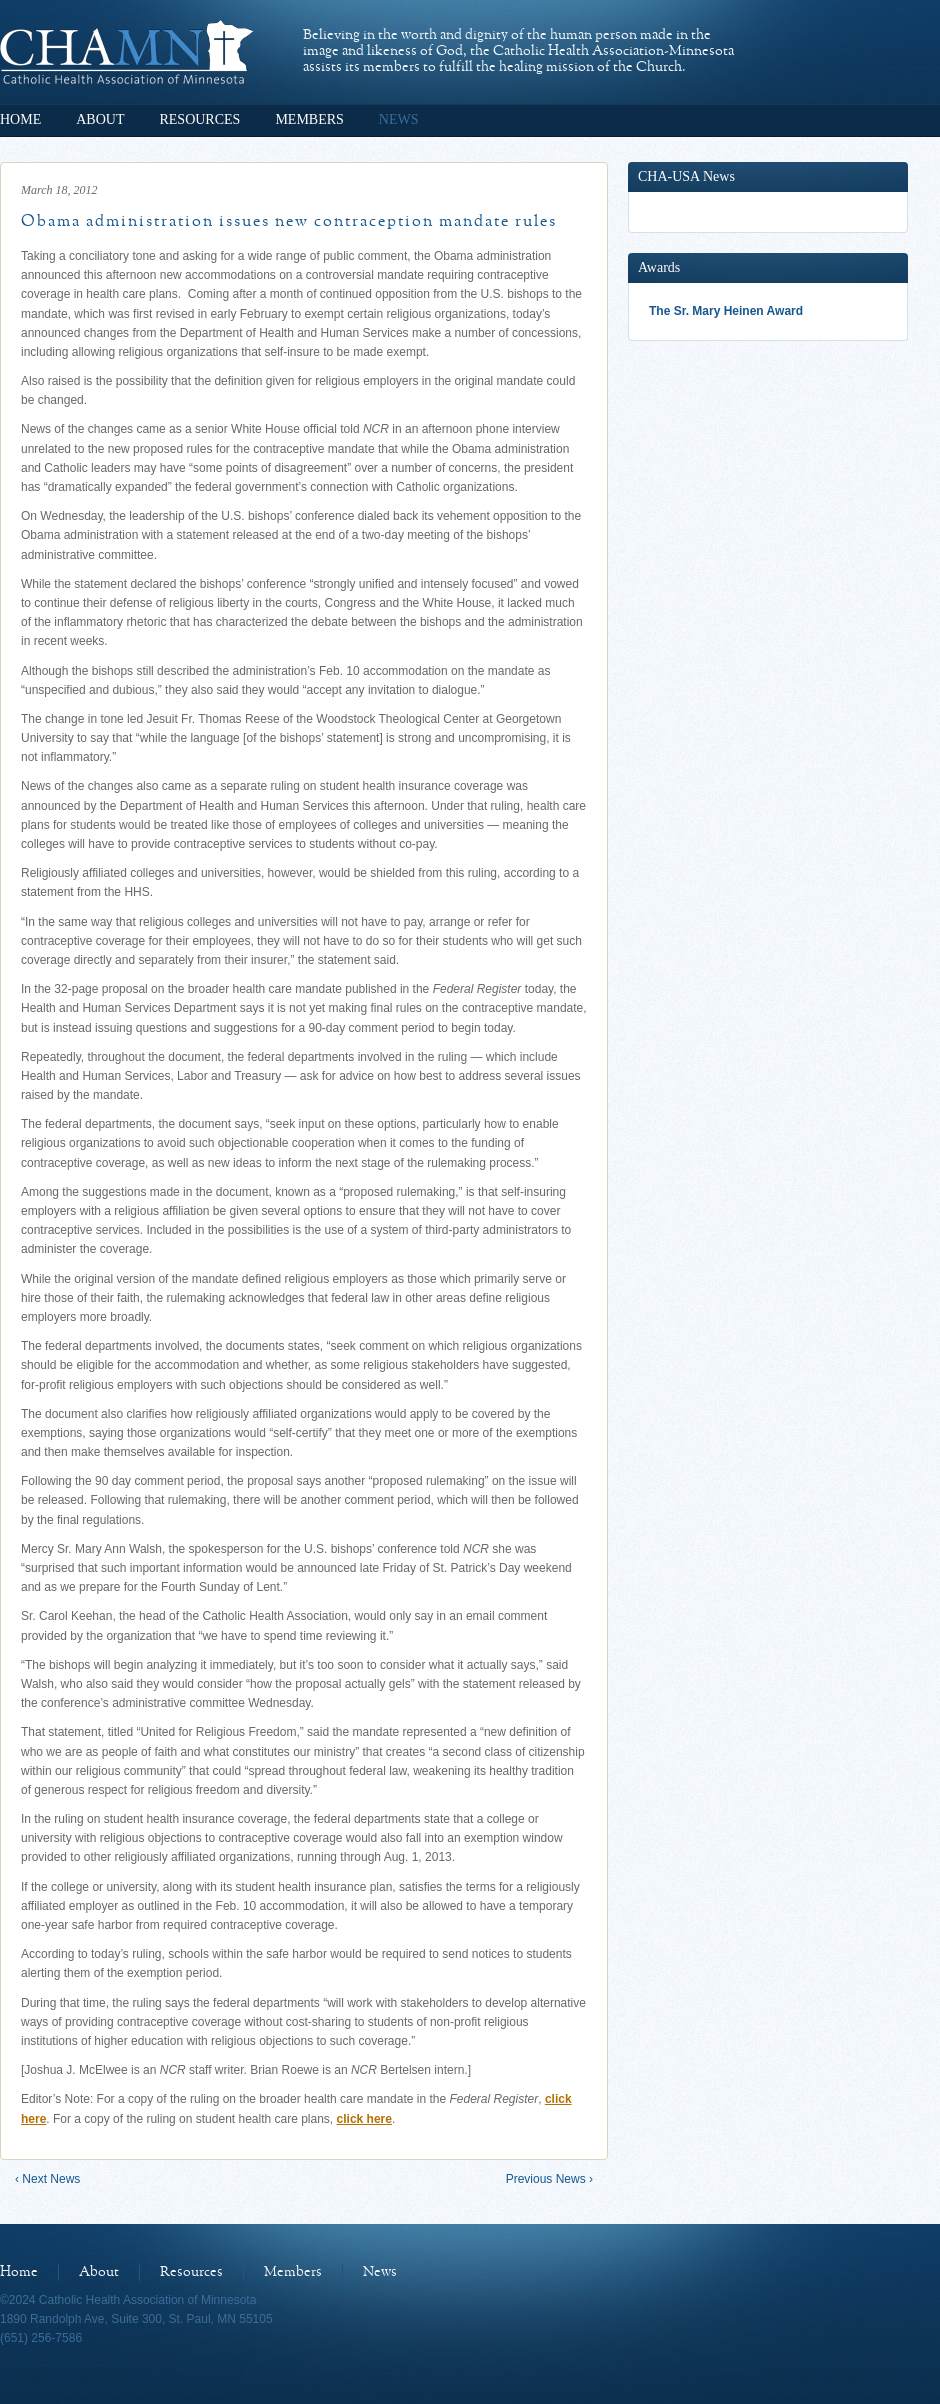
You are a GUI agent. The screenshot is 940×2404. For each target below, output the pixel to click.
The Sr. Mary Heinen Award (726, 311)
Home (20, 119)
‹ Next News (47, 2179)
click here (364, 2119)
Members (309, 119)
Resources (199, 119)
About (100, 119)
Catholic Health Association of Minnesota (126, 52)
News (399, 119)
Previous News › (549, 2179)
